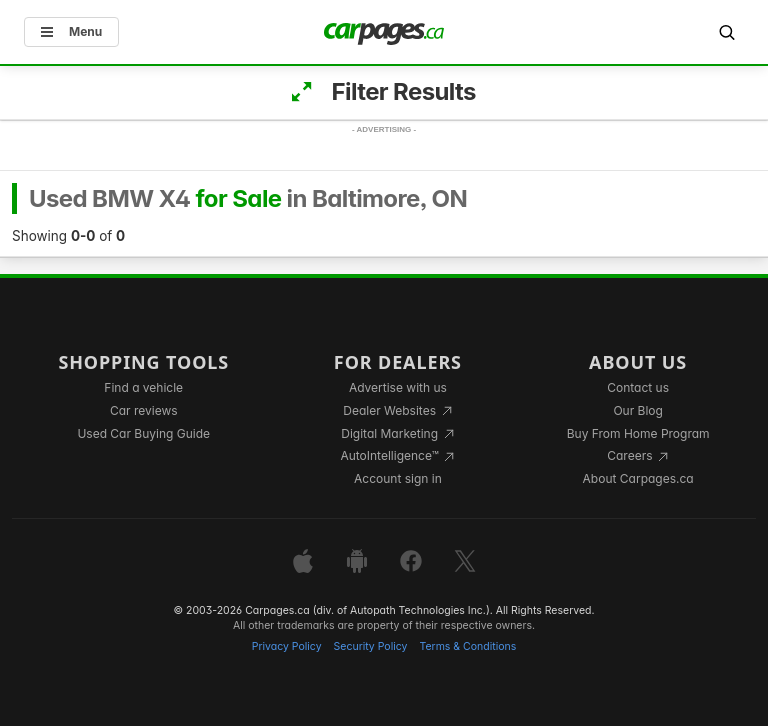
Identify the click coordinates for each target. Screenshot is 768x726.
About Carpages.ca (638, 478)
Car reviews (144, 410)
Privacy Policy (287, 646)
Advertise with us (398, 387)
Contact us (638, 387)
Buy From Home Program (638, 433)
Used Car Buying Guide (143, 433)
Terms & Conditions (467, 646)
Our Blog (637, 410)
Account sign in (398, 478)
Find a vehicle (143, 387)
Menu (71, 31)
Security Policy (371, 646)
